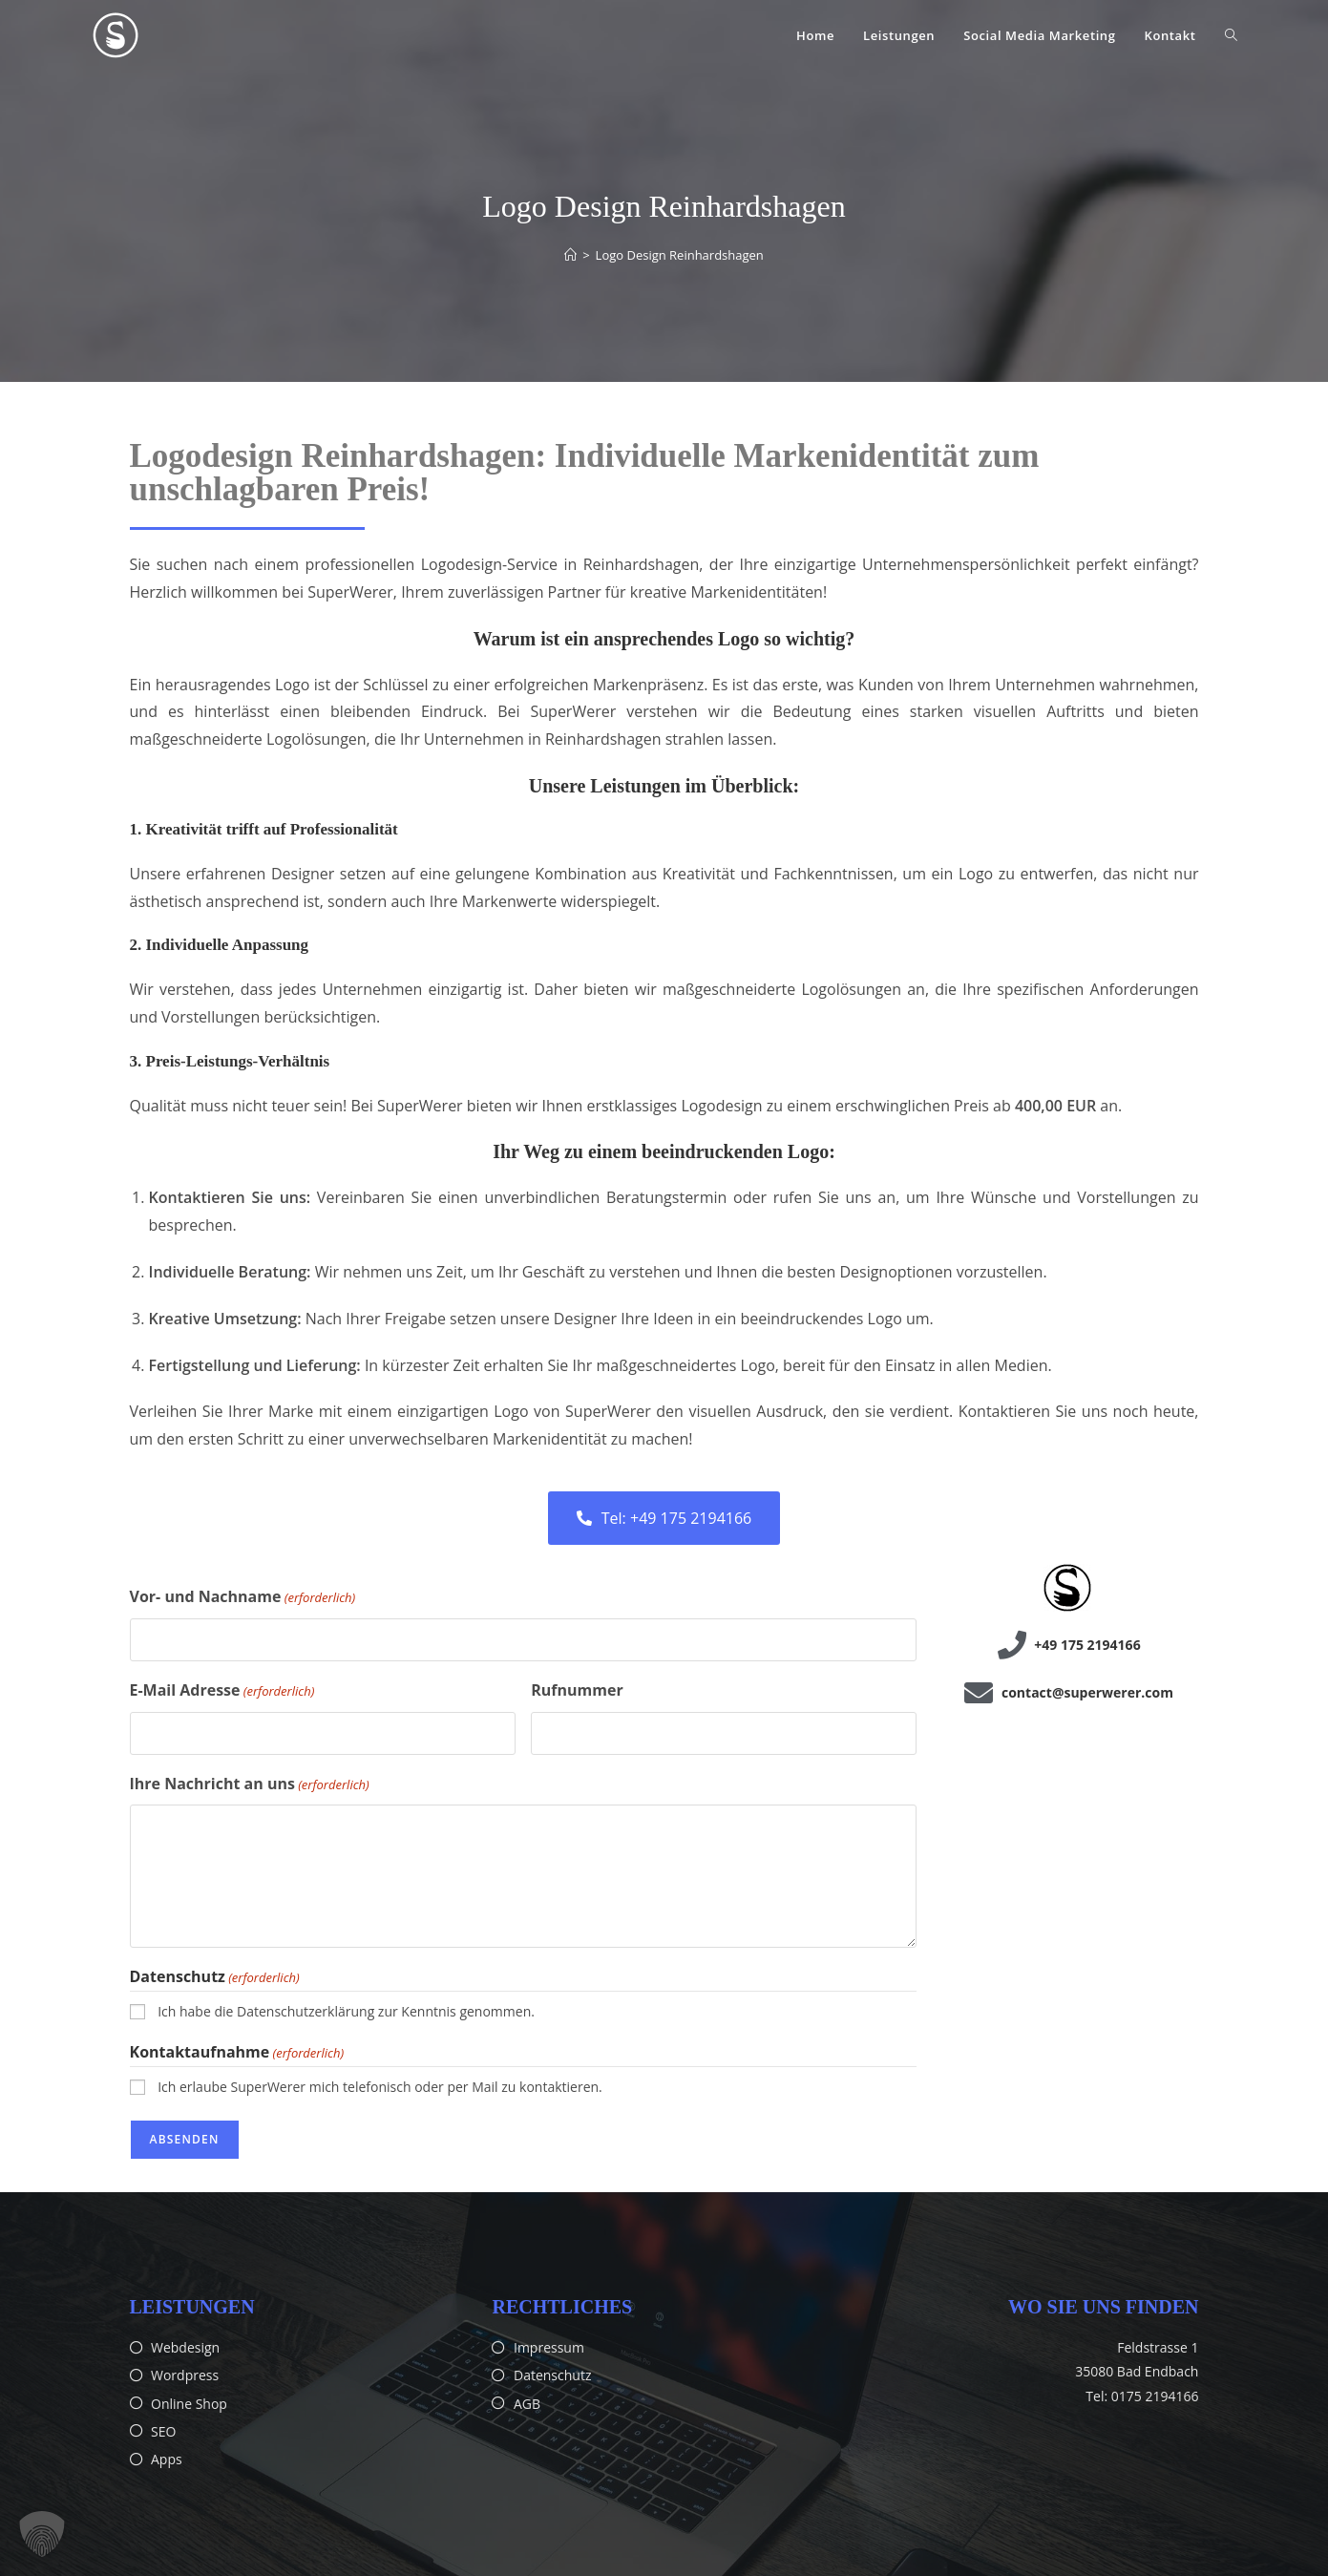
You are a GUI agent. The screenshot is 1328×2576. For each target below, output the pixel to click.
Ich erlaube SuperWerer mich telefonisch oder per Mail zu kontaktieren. (380, 2087)
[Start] (570, 255)
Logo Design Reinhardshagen (680, 255)
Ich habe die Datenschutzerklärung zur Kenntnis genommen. (346, 2011)
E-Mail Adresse (222, 1690)
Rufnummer (576, 1689)
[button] (42, 2534)
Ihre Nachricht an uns (249, 1784)
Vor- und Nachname (243, 1597)
